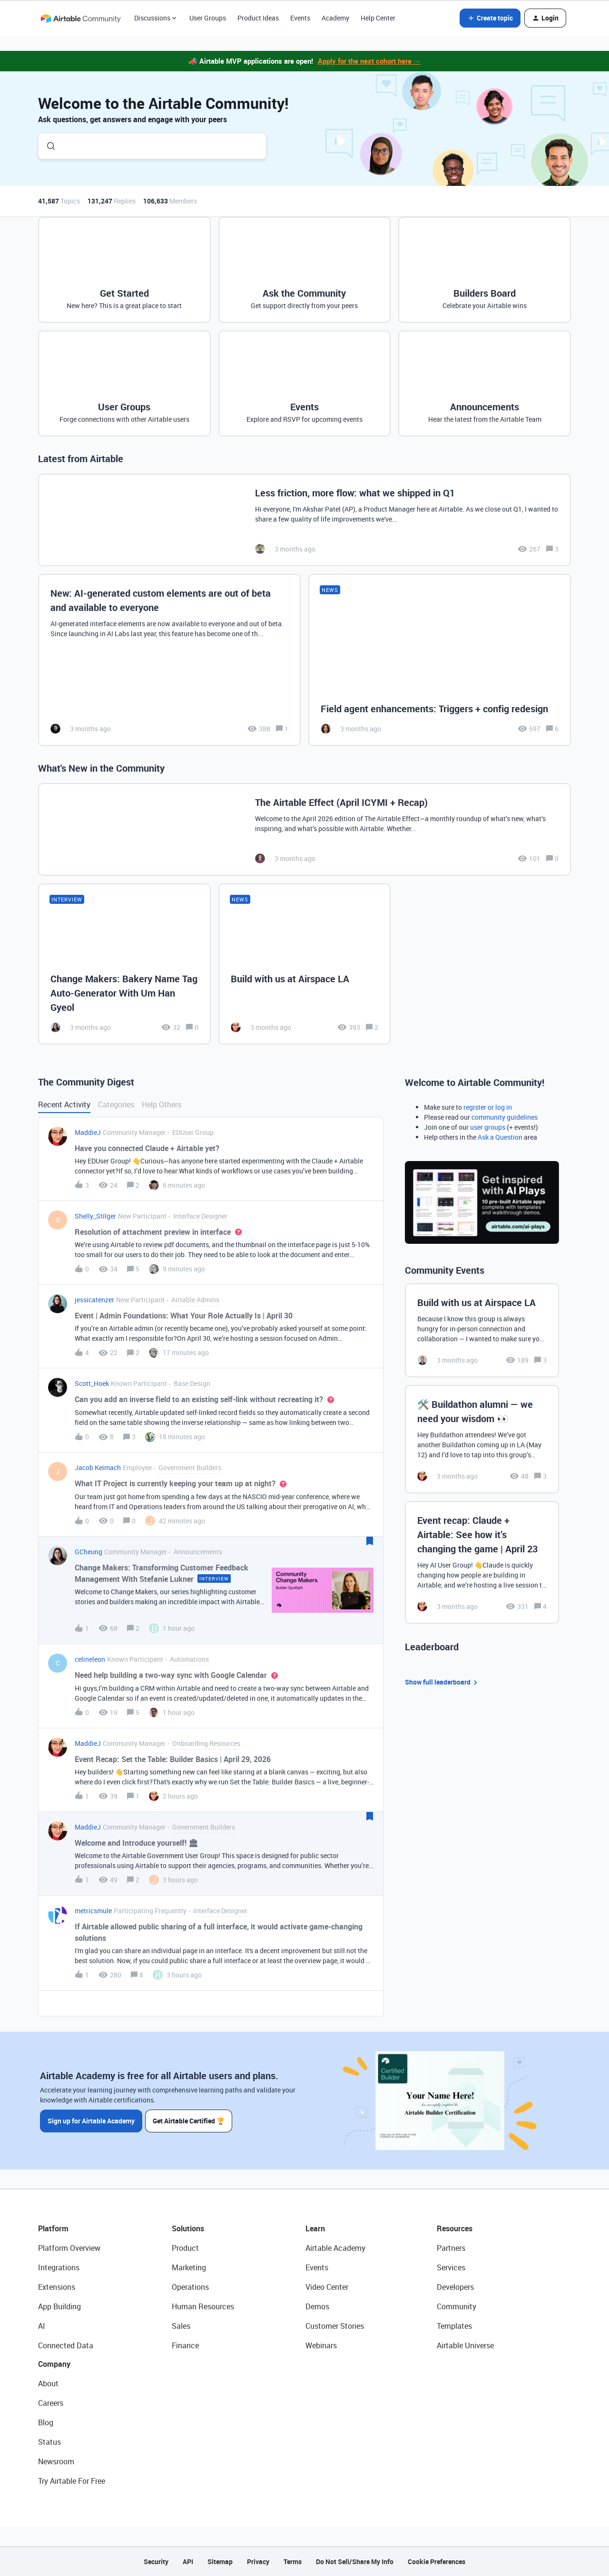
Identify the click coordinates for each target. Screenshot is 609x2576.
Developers (455, 2287)
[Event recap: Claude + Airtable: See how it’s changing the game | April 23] (482, 1562)
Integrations (58, 2267)
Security (156, 2561)
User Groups (207, 17)
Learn (315, 2228)
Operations (190, 2287)
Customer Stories (334, 2326)
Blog (45, 2422)
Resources (454, 2228)
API (188, 2561)
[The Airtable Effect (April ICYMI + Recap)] (304, 829)
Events (300, 17)
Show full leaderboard (442, 1682)
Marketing (189, 2267)
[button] (490, 18)
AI (41, 2326)
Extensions (56, 2287)
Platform (53, 2228)
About (48, 2383)
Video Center (326, 2287)
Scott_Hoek (92, 1383)
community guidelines (504, 1117)
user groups (487, 1127)
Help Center (378, 17)
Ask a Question (500, 1137)
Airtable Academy (335, 2248)
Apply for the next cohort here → (369, 61)
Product (185, 2248)
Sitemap (220, 2561)
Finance (185, 2345)
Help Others (161, 1104)
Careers (50, 2403)
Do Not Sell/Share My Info (354, 2561)
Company (54, 2364)
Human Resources (203, 2306)
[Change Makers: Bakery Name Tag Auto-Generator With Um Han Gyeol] (124, 963)
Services (451, 2267)
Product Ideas (258, 17)
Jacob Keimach (98, 1467)
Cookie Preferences (436, 2561)
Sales (181, 2326)
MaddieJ (88, 1132)
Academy (335, 17)
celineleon (90, 1659)
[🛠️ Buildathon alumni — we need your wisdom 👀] (482, 1439)
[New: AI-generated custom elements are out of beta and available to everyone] (169, 660)
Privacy (258, 2561)
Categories (116, 1104)
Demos (317, 2306)
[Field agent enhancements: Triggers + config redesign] (439, 660)
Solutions (188, 2228)
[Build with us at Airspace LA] (304, 963)
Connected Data (65, 2345)
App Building (59, 2306)
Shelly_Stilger (95, 1215)
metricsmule (93, 1910)
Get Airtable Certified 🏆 (190, 2120)
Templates (454, 2326)
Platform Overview (69, 2248)
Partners (451, 2248)
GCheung (88, 1551)
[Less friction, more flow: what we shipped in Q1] (304, 520)
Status (49, 2442)
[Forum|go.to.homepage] (80, 18)
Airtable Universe (465, 2345)
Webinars (321, 2345)
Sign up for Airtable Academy (91, 2120)
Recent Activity (64, 1104)
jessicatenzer (94, 1299)
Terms (293, 2561)
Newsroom (56, 2461)
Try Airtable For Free (71, 2481)
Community (456, 2306)
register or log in (487, 1107)
